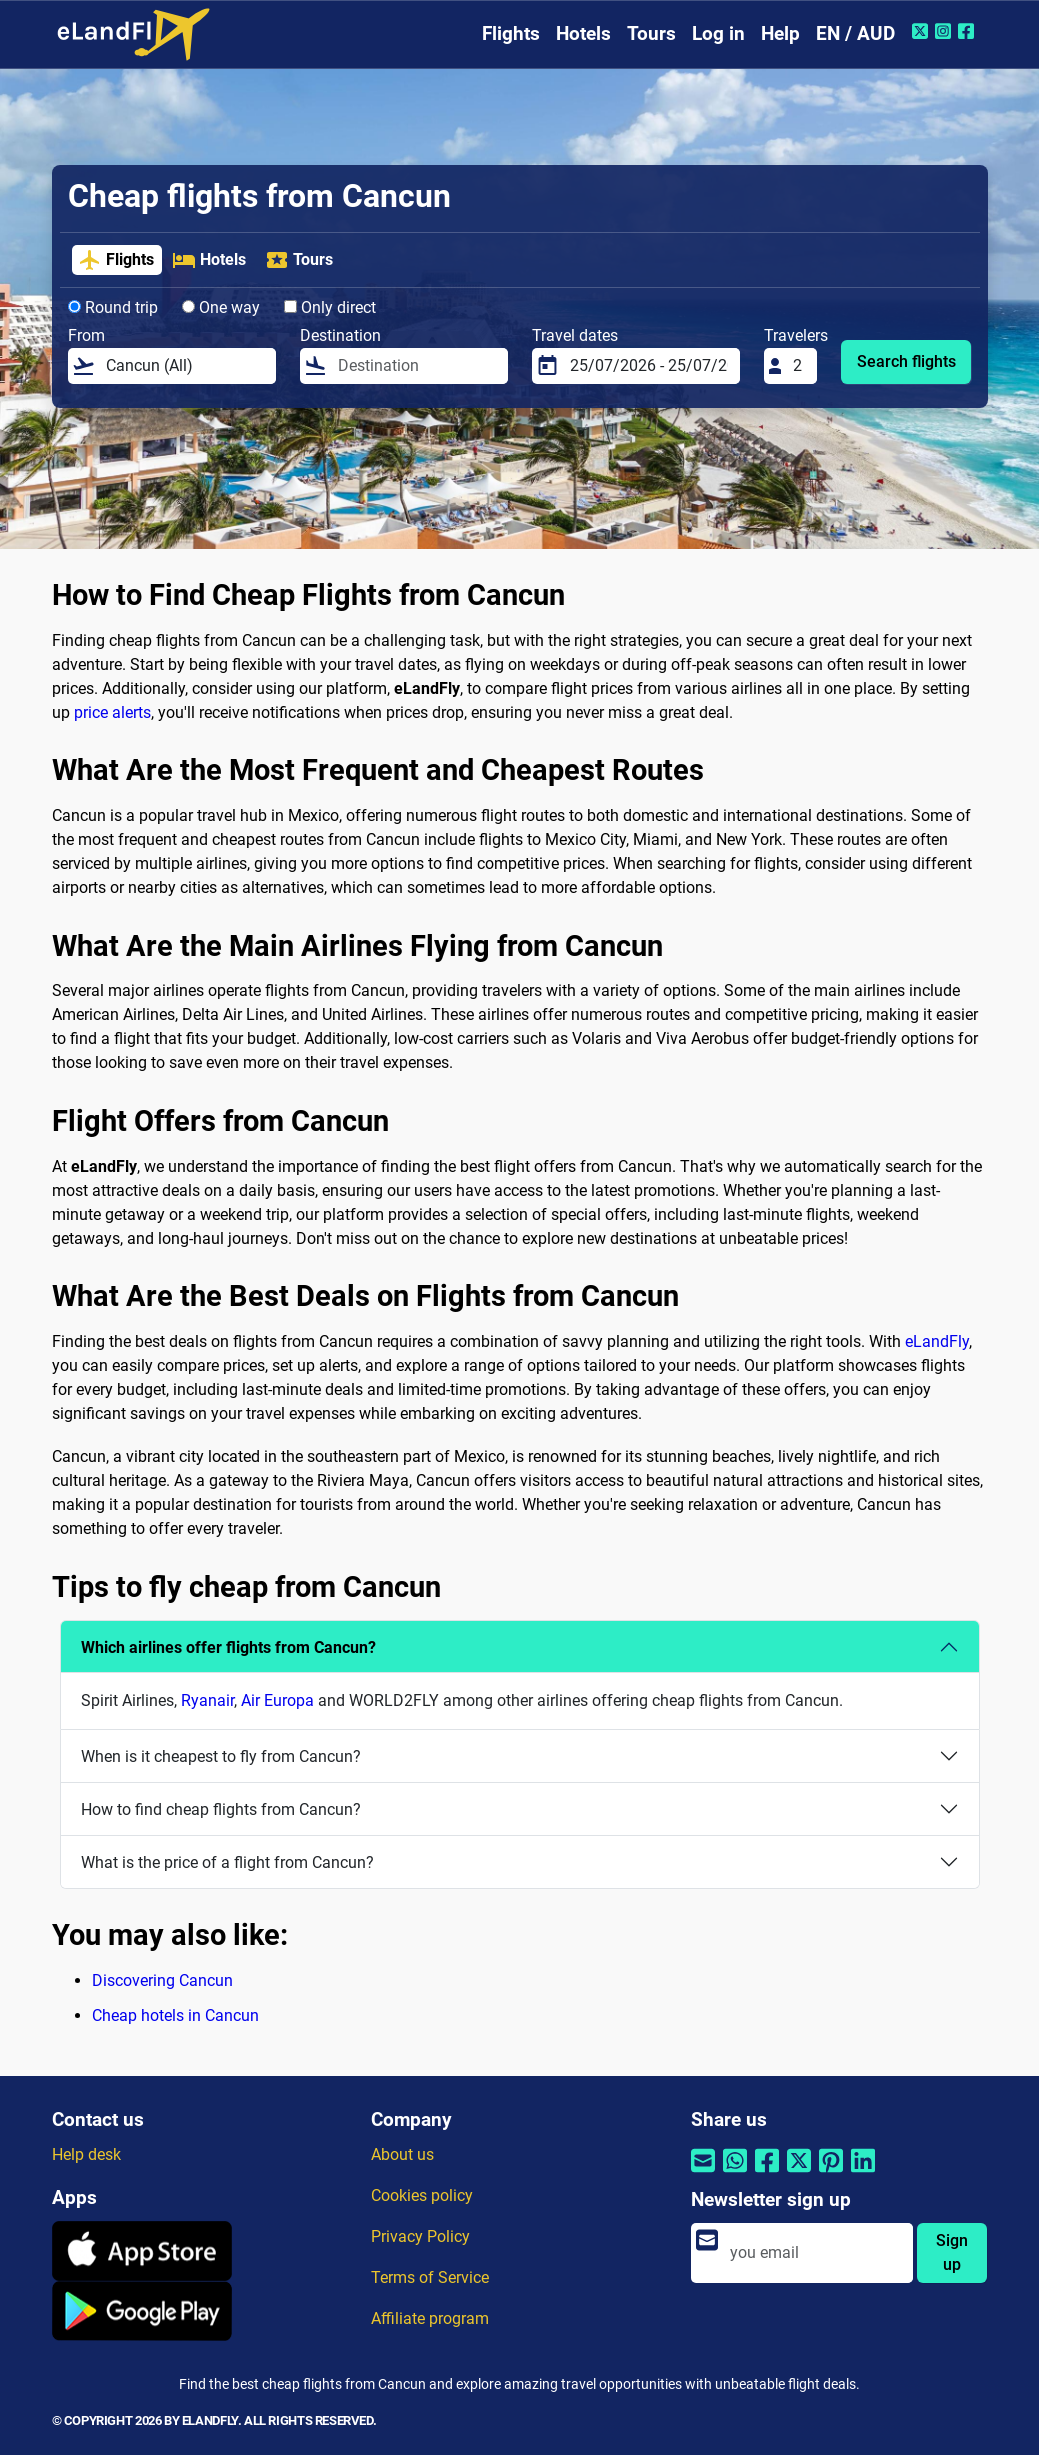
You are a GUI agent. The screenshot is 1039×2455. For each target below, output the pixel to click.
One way (221, 307)
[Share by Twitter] (799, 2173)
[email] (815, 2253)
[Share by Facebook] (767, 2173)
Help (780, 33)
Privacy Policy (420, 2236)
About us (402, 2154)
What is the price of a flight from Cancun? (227, 1862)
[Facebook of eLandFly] (968, 31)
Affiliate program (430, 2318)
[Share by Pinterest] (831, 2173)
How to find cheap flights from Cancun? (221, 1809)
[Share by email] (703, 2173)
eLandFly (937, 1341)
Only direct (330, 307)
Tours (651, 33)
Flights (511, 33)
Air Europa (277, 1700)
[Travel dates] (649, 366)
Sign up (952, 2252)
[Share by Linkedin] (863, 2173)
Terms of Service (430, 2277)
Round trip (113, 307)
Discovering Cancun (162, 1980)
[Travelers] (799, 366)
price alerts (112, 712)
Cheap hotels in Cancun (175, 2015)
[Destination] (417, 366)
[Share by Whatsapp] (735, 2173)
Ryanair (207, 1700)
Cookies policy (422, 2195)
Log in (718, 33)
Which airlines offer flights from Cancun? (228, 1647)
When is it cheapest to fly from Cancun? (221, 1756)
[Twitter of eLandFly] (922, 31)
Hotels (583, 33)
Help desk (86, 2154)
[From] (185, 366)
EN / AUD (855, 33)
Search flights (906, 361)
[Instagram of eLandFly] (945, 31)
